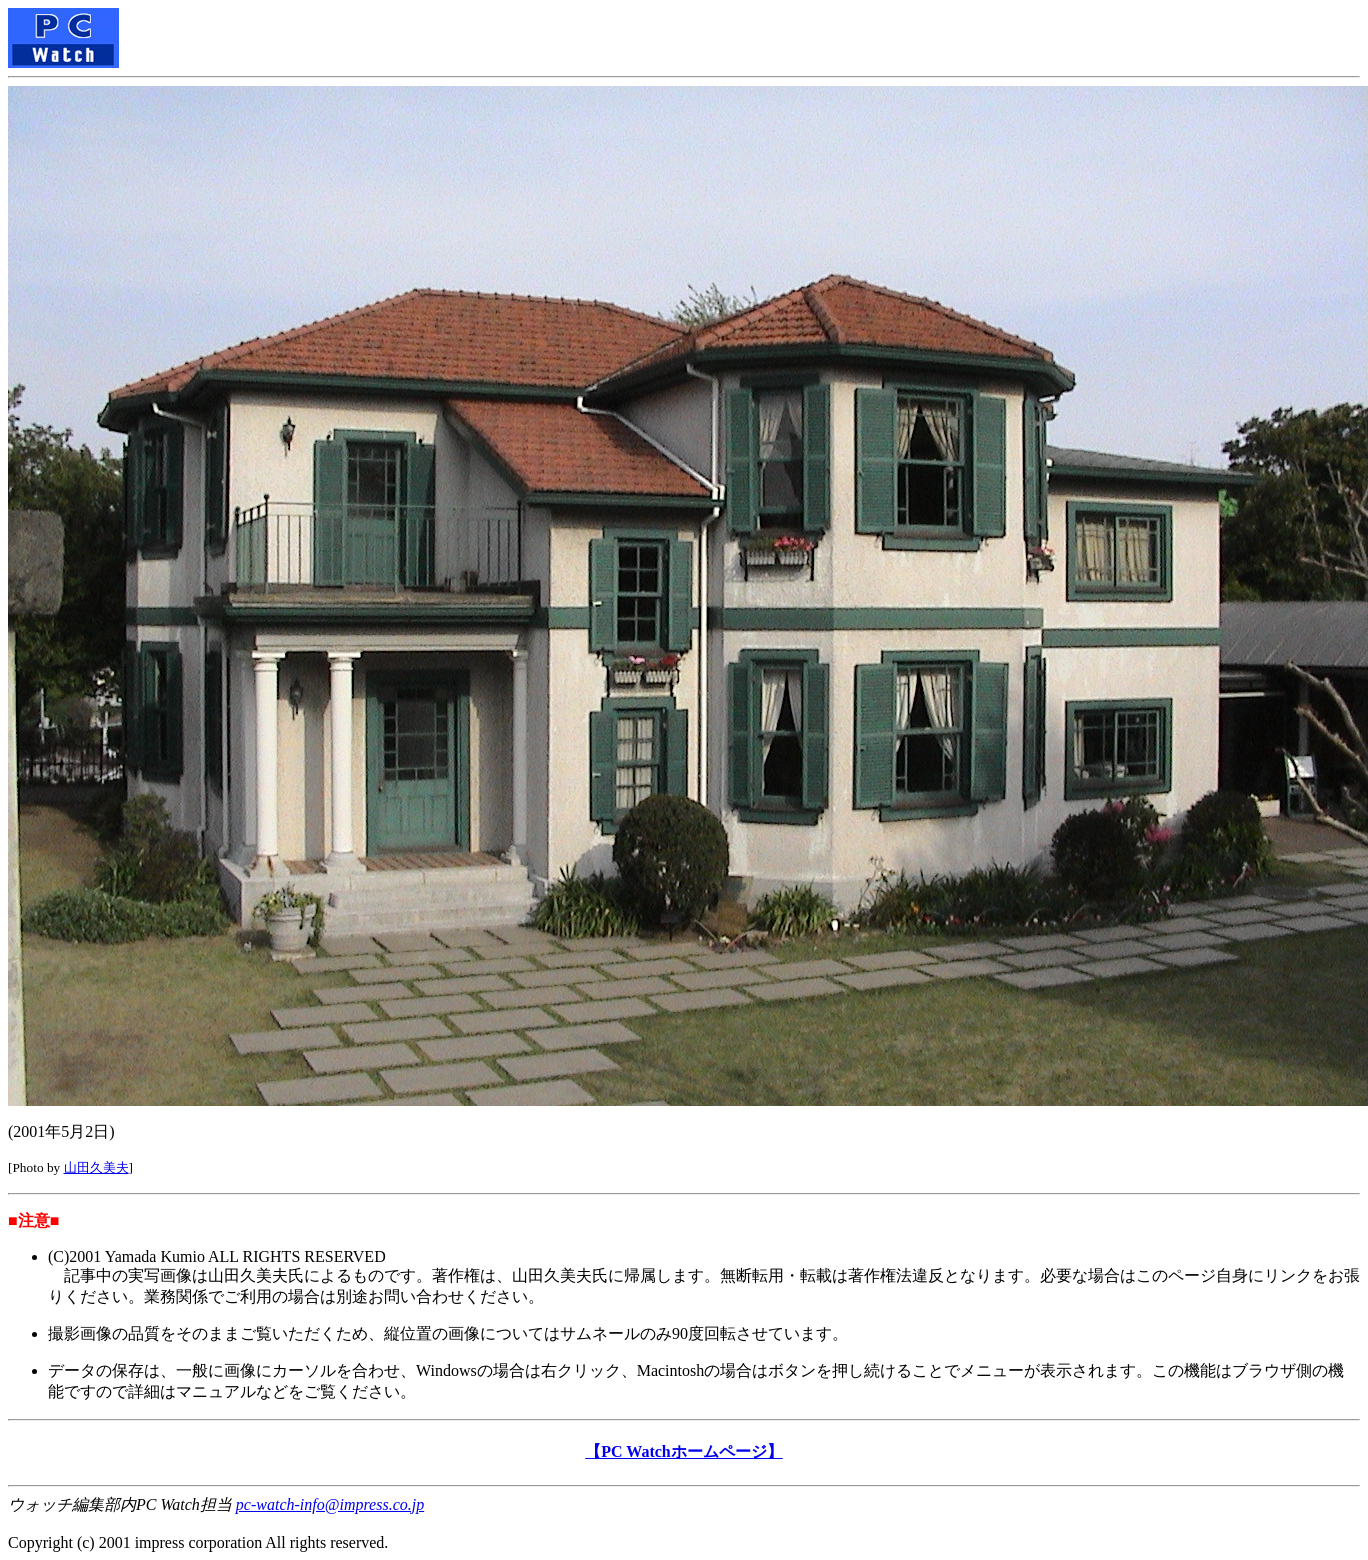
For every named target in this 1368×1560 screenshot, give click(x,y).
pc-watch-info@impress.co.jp (330, 1504)
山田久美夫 (96, 1167)
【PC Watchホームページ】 (683, 1451)
